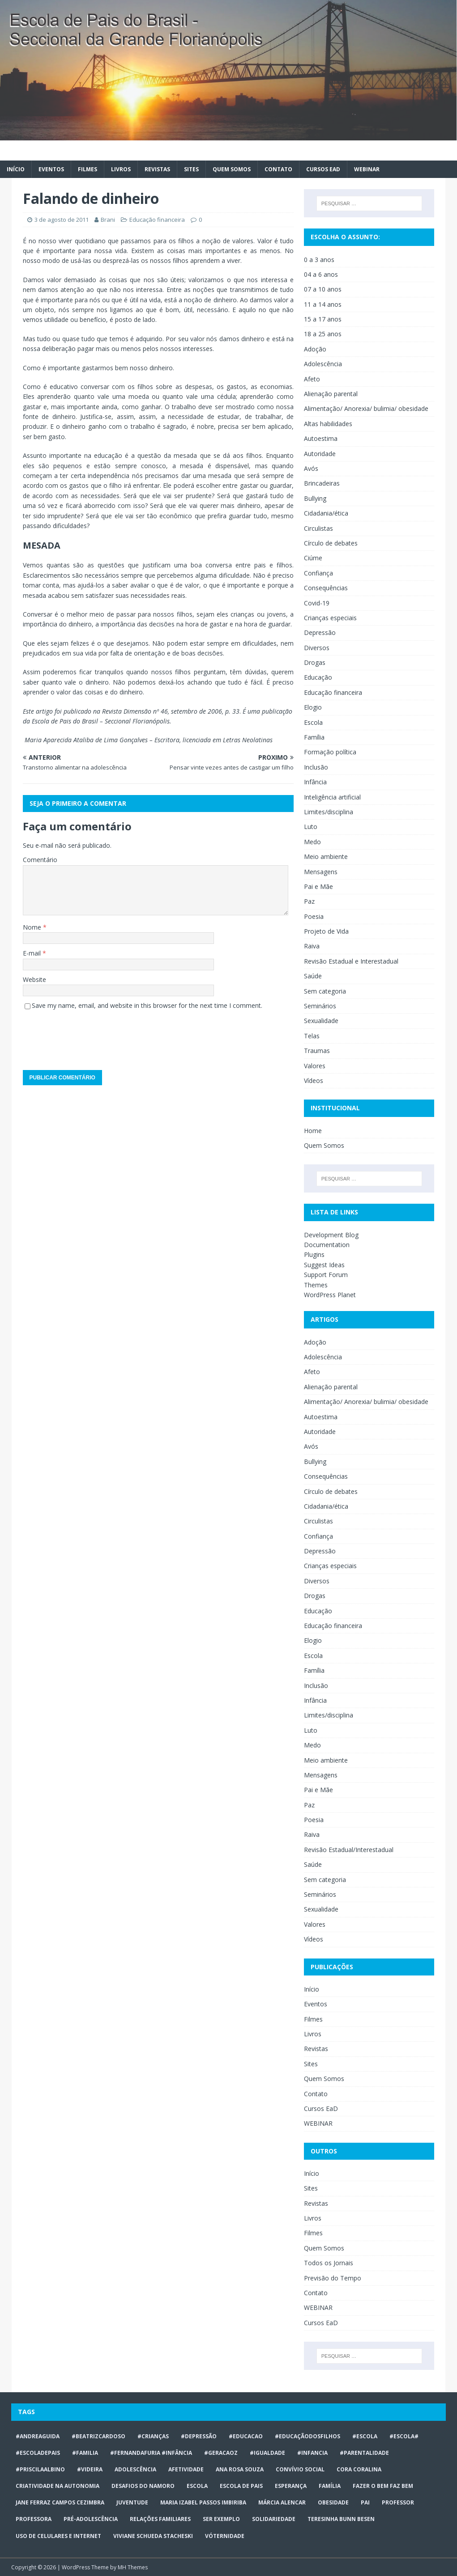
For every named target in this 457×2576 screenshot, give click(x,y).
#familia (85, 2453)
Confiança (318, 573)
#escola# (404, 2436)
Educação (318, 677)
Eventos (51, 169)
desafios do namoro (143, 2486)
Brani (108, 220)
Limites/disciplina (328, 812)
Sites (191, 169)
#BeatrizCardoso (98, 2436)
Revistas (157, 169)
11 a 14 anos (323, 304)
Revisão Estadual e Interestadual (351, 961)
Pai (365, 2502)
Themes (316, 1285)
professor (398, 2502)
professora (33, 2519)
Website (34, 979)
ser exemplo (221, 2519)
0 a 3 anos (319, 259)
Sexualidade (321, 1020)
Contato (278, 169)
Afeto (312, 379)
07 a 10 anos (323, 289)
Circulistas (318, 528)
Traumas (317, 1050)
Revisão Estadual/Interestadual (348, 1849)
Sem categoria (325, 991)
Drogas (314, 662)
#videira (90, 2469)
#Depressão (199, 2436)
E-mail (33, 953)
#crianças (153, 2436)
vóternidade (224, 2536)
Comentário (40, 859)
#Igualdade (267, 2453)
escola (197, 2486)
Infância (315, 782)
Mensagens (320, 871)
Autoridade (320, 453)
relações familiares (160, 2519)
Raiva (312, 946)
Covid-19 (316, 603)
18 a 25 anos (323, 334)
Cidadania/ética (326, 513)
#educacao (246, 2436)
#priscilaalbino (40, 2469)
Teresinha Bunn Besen (341, 2519)
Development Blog (331, 1235)
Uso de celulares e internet (58, 2536)
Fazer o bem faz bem (383, 2486)
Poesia (314, 916)
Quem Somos (232, 169)
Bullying (315, 498)
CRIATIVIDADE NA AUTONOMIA (57, 2486)
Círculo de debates (331, 543)
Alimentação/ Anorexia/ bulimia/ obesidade (366, 408)
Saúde (313, 976)
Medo (312, 842)
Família (314, 737)
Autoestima (320, 438)
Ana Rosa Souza (240, 2469)
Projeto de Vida (326, 931)
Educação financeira (157, 220)
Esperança (291, 2486)
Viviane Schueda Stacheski (153, 2536)
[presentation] (91, 1036)
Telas (312, 1036)
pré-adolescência (91, 2519)
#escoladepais (38, 2453)
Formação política (330, 752)
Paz (309, 901)
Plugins (314, 1254)
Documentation (327, 1244)
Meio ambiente (326, 856)
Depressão (320, 632)
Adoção (315, 349)
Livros (121, 169)
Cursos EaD (323, 169)
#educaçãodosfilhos (307, 2436)
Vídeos (313, 1080)
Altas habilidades (328, 423)
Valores (314, 1066)
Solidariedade (273, 2519)
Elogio (313, 707)
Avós (311, 468)
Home (313, 1130)
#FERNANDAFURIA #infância (151, 2453)
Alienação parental (331, 393)
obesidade (333, 2502)
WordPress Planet (330, 1294)
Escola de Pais (241, 2486)
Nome (33, 927)
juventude (132, 2502)
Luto (310, 826)
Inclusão (316, 767)
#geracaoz (221, 2453)
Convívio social (300, 2469)
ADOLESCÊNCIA (135, 2469)
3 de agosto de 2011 (61, 220)
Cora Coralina (359, 2469)
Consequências (326, 588)
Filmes (87, 169)
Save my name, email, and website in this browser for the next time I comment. (147, 1005)
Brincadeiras (322, 483)
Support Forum (326, 1274)
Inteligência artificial (332, 797)
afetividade (186, 2469)
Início (16, 169)
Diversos (316, 647)
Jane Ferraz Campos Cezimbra (60, 2502)
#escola (364, 2436)
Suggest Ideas (324, 1265)
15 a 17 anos (323, 319)
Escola (313, 722)
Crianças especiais (330, 617)
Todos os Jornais (328, 2263)
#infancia (312, 2453)
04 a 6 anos (321, 274)
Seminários (320, 1006)
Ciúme (313, 558)
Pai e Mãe (318, 886)
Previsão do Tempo (332, 2278)
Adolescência (323, 364)
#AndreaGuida (38, 2436)
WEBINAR (367, 169)
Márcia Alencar (282, 2502)
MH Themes (133, 2567)
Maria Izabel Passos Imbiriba (203, 2502)
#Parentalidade (364, 2453)
